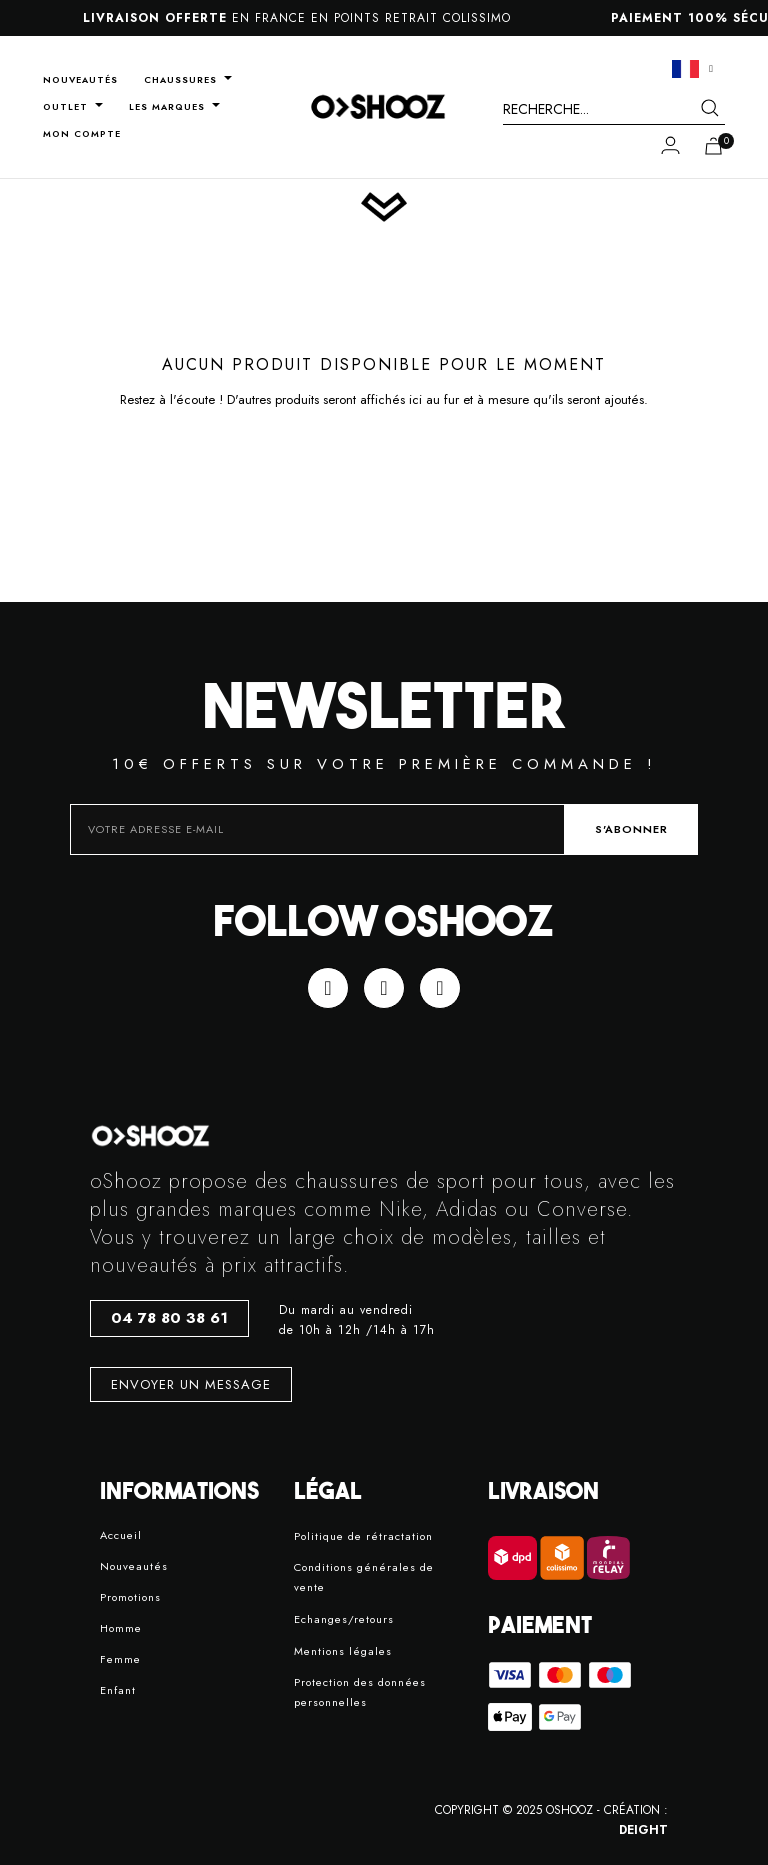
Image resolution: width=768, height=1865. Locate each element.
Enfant (118, 1690)
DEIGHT (643, 1830)
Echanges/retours (344, 1619)
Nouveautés (134, 1566)
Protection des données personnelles (360, 1692)
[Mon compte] (670, 145)
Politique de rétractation (363, 1536)
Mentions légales (343, 1651)
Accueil (121, 1535)
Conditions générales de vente (364, 1577)
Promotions (130, 1597)
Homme (121, 1628)
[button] (169, 1318)
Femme (120, 1659)
